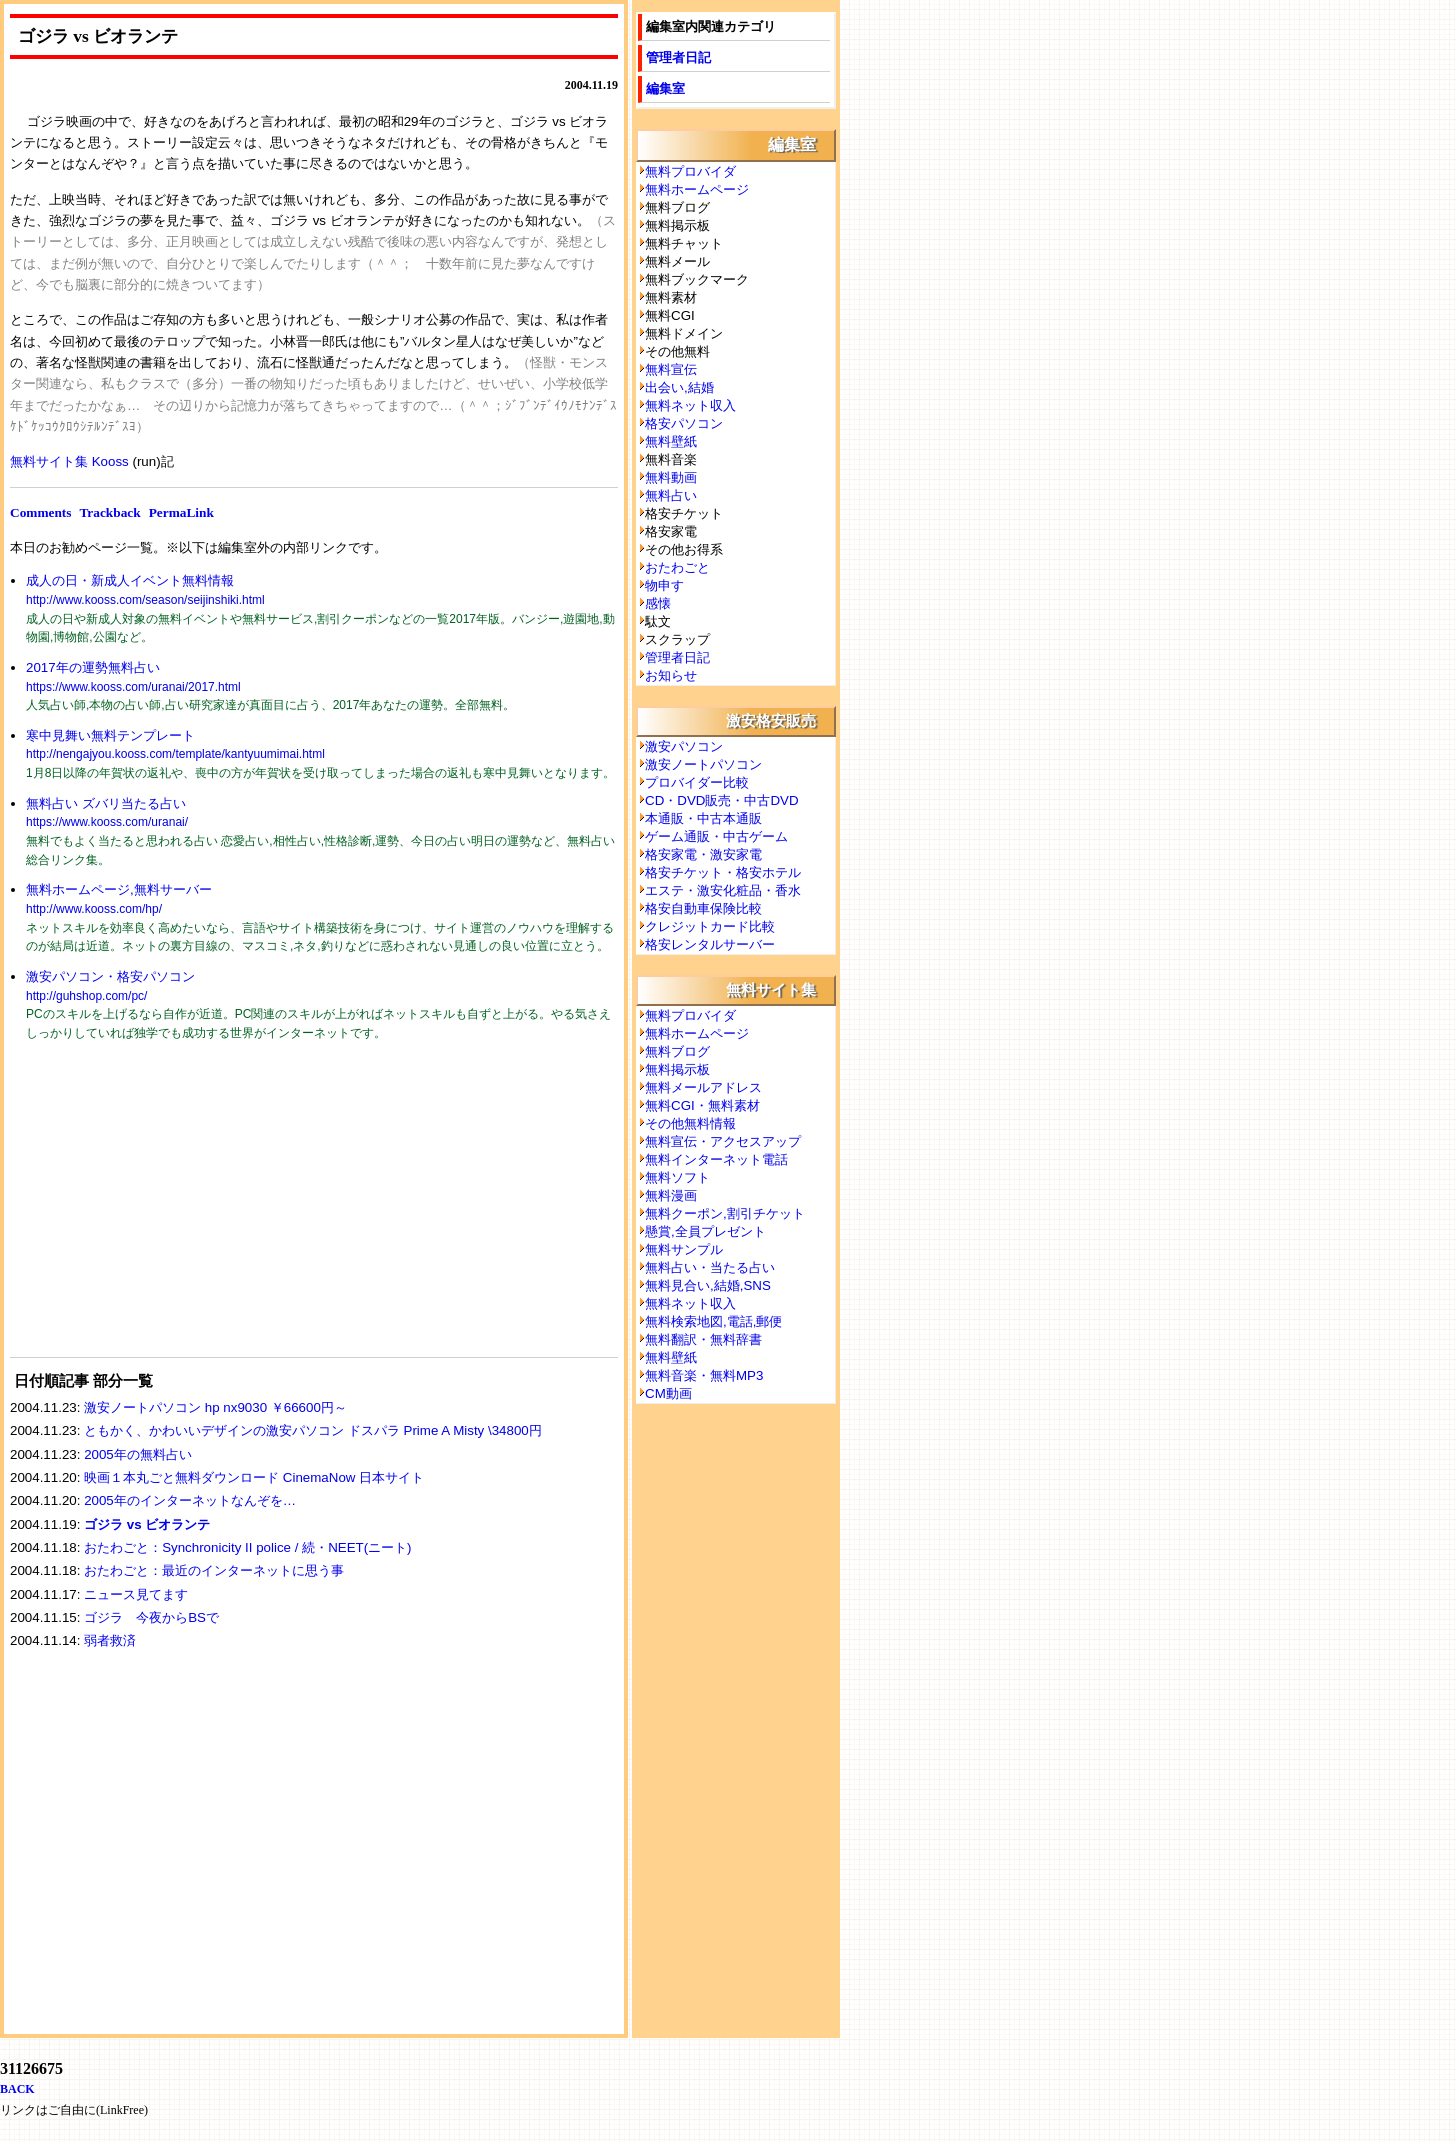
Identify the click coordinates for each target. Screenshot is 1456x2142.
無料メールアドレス (703, 1087)
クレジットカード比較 (710, 926)
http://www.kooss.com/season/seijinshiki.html (145, 600)
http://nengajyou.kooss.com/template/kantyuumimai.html (175, 754)
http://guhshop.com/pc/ (86, 996)
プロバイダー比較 (697, 782)
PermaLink (181, 512)
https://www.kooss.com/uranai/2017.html (133, 687)
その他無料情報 (690, 1123)
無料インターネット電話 (716, 1159)
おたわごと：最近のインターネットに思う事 (214, 1570)
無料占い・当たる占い (710, 1267)
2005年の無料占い (138, 1454)
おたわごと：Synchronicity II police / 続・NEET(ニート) (247, 1547)
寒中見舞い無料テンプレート (110, 735)
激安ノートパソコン (703, 764)
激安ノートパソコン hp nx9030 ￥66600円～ (215, 1407)
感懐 (658, 603)
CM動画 (668, 1393)
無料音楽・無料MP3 (704, 1375)
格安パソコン (684, 423)
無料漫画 (671, 1195)
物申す (664, 585)
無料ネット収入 (690, 405)
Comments (40, 512)
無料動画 (671, 477)
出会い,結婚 (679, 387)
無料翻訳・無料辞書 (703, 1339)
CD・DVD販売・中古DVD (722, 800)
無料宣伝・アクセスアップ (723, 1141)
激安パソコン (684, 746)
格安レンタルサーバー (710, 944)
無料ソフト (677, 1177)
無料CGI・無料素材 (702, 1105)
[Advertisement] (160, 1212)
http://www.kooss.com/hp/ (94, 909)
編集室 (665, 88)
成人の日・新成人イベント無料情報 (130, 580)
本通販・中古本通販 (703, 818)
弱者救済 (110, 1640)
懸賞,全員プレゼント (705, 1231)
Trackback (109, 512)
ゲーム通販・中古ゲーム (716, 836)
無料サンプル (684, 1249)
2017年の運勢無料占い (93, 667)
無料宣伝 (671, 369)
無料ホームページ (697, 189)
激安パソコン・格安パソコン (110, 976)
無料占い (671, 495)
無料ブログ (677, 1051)
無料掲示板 (677, 1069)
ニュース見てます (136, 1594)
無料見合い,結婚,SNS (708, 1285)
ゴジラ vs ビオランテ (147, 1524)
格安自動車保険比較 (703, 908)
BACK (17, 2089)
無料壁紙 (671, 441)
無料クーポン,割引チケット (725, 1213)
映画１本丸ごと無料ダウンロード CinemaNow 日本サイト (254, 1477)
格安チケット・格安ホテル (723, 872)
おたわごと (677, 567)
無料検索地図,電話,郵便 (713, 1321)
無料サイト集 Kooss (69, 461)
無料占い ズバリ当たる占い (106, 803)
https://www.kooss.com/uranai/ (107, 822)
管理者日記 (678, 57)
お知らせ (671, 675)
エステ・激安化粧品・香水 (723, 890)
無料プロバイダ (690, 171)
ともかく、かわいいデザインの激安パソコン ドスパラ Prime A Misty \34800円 (313, 1430)
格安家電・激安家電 (703, 854)
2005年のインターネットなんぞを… (190, 1500)
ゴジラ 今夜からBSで (151, 1617)
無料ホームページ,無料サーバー (119, 889)
